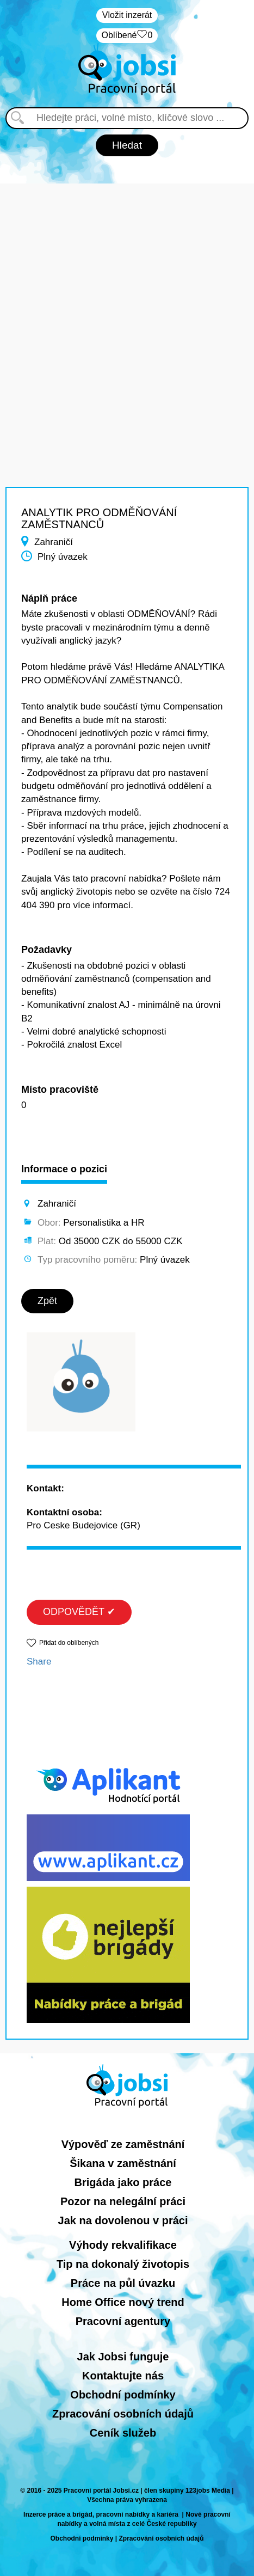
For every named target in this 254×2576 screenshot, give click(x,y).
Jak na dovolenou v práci (123, 2220)
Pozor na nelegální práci (122, 2201)
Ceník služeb (123, 2433)
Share (39, 1661)
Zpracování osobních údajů (123, 2414)
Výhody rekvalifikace (123, 2245)
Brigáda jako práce (123, 2182)
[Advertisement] (127, 310)
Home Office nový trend (122, 2302)
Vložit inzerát (127, 15)
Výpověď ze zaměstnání (123, 2144)
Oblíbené (127, 35)
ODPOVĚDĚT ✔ (79, 1611)
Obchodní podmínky (122, 2395)
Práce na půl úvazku (123, 2283)
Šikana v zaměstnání (123, 2163)
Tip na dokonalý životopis (123, 2264)
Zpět (47, 1300)
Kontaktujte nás (123, 2376)
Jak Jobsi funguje (123, 2357)
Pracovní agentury (123, 2321)
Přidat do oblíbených (68, 1643)
